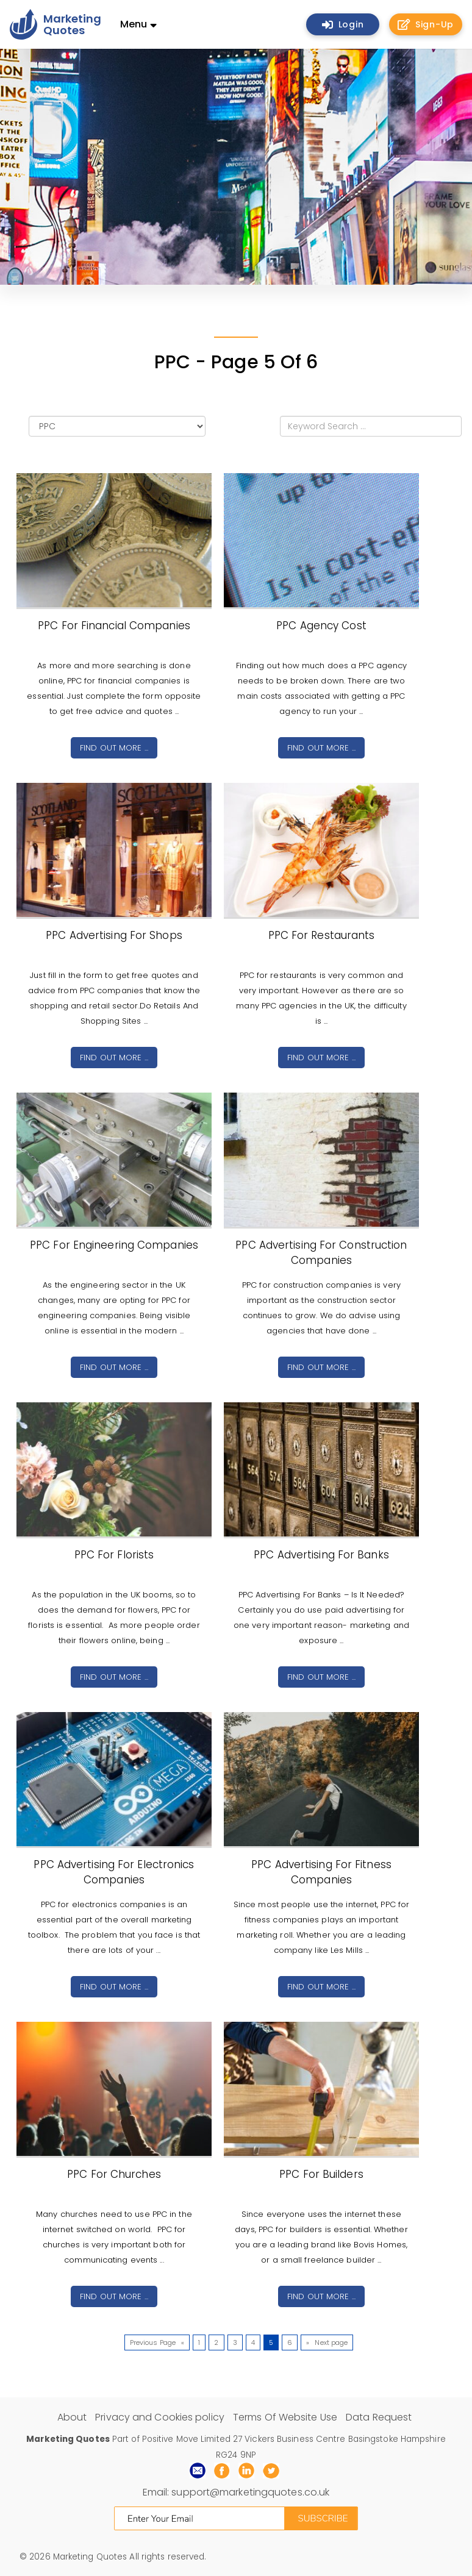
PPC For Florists (114, 1554)
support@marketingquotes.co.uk (250, 2492)
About (72, 2417)
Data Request (379, 2417)
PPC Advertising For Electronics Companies (114, 1872)
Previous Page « (157, 2342)
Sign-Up (426, 24)
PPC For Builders (321, 2174)
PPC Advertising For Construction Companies (321, 1253)
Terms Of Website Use (285, 2417)
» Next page (327, 2342)
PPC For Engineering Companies (114, 1245)
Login (343, 24)
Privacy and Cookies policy (159, 2417)
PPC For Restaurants (321, 935)
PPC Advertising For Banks (321, 1554)
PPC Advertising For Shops (114, 935)
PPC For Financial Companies (114, 625)
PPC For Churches (114, 2174)
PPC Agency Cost (321, 625)
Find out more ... (114, 748)
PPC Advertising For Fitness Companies (321, 1872)
